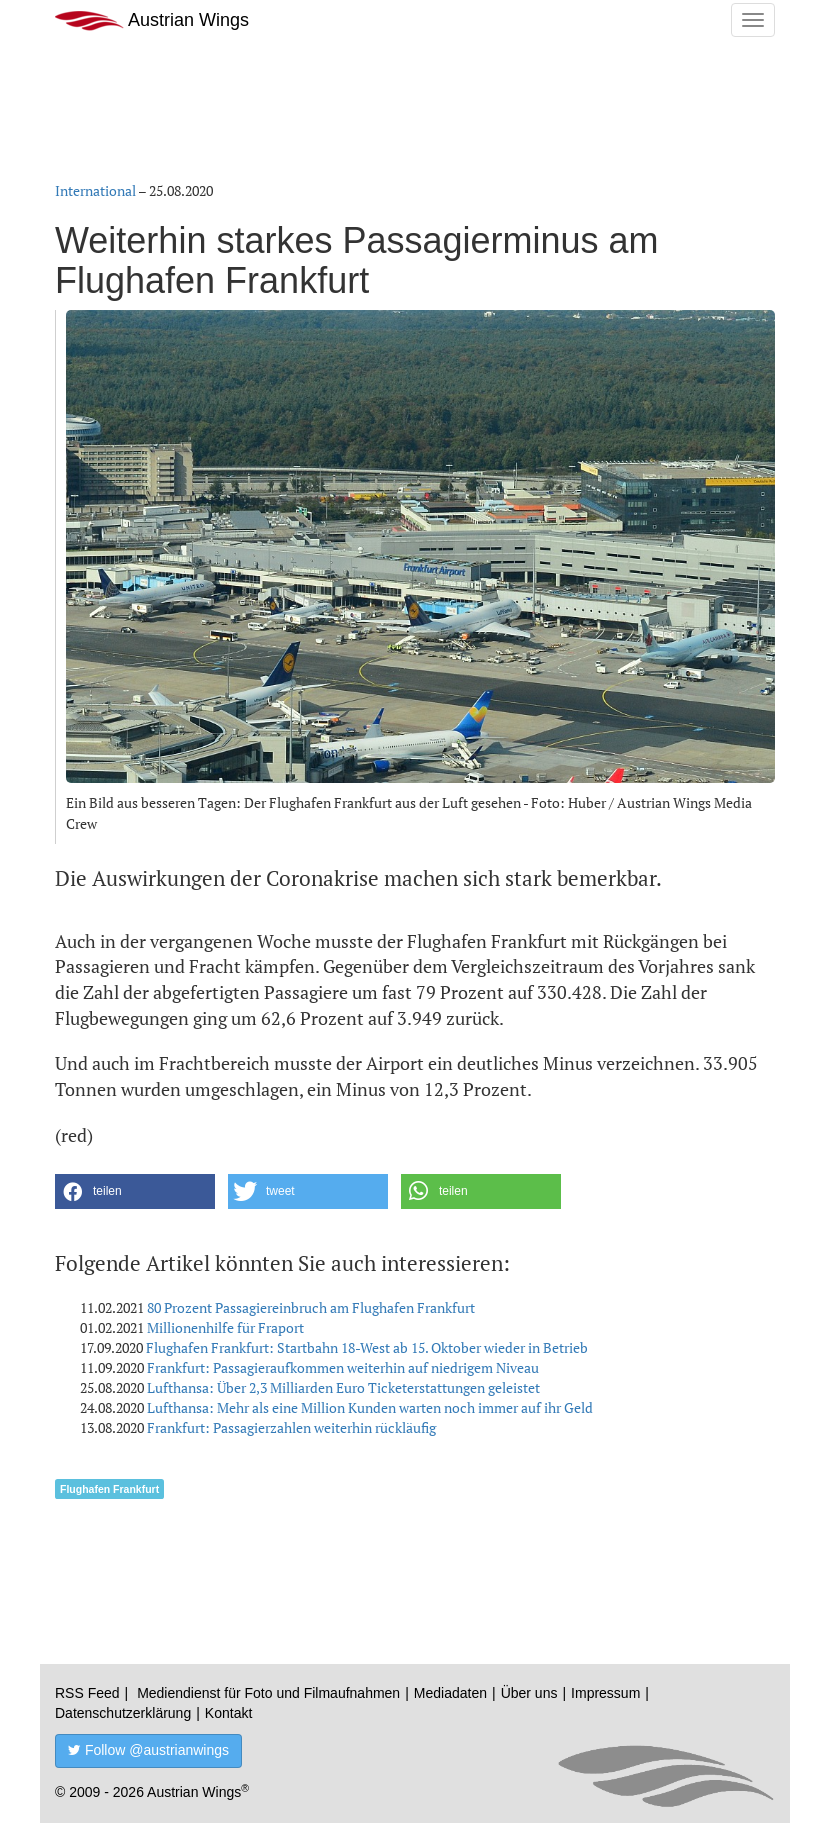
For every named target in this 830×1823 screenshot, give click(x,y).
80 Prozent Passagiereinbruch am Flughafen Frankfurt (311, 1307)
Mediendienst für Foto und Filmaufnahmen (268, 1693)
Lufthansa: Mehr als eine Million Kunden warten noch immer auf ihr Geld (370, 1407)
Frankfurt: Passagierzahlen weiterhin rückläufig (291, 1427)
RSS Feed (87, 1693)
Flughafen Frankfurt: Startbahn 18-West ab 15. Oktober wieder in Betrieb (367, 1347)
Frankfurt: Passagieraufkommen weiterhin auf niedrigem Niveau (343, 1367)
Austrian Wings (152, 20)
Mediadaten (450, 1693)
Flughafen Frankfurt (109, 1489)
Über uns (529, 1693)
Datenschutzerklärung (123, 1713)
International (95, 190)
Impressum (605, 1693)
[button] (135, 1191)
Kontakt (228, 1713)
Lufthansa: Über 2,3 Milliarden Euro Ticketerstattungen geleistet (343, 1387)
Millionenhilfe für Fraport (225, 1327)
